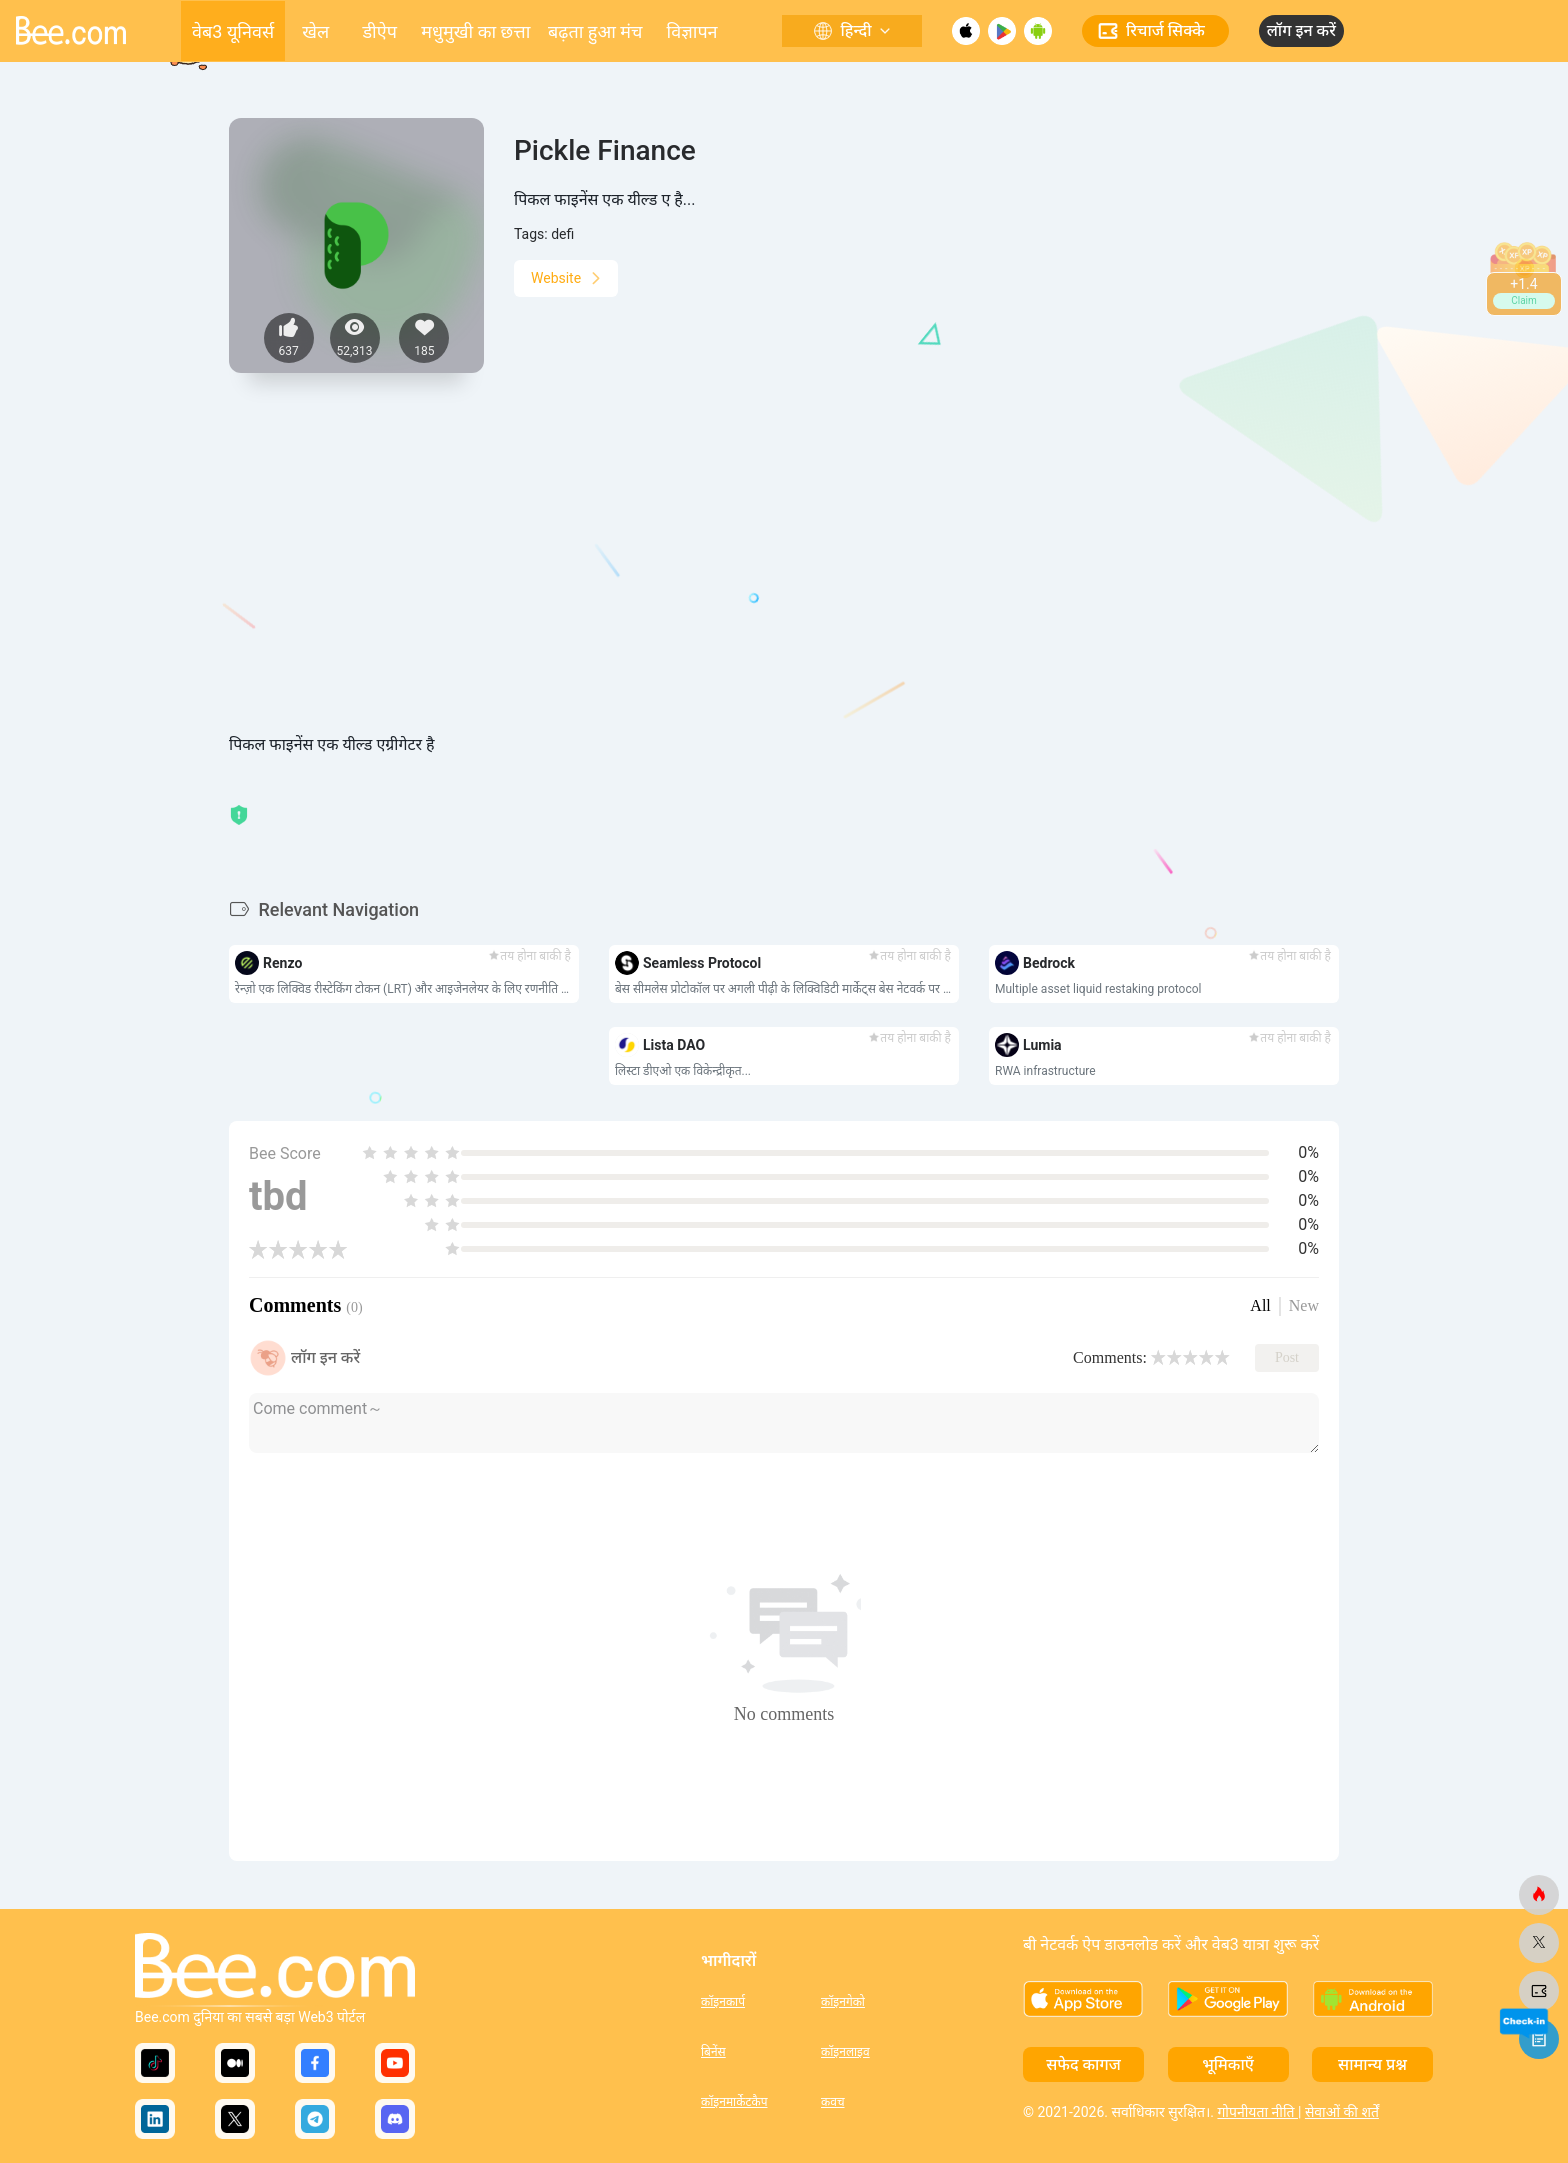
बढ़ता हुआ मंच (595, 31)
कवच (833, 2102)
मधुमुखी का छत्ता (475, 31)
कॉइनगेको (843, 2002)
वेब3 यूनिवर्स (233, 31)
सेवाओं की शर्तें (1342, 2112)
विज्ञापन (692, 31)
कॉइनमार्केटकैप (734, 2102)
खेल (315, 31)
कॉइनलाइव (845, 2052)
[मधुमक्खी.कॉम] (1539, 1895)
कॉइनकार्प (723, 2002)
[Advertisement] (784, 583)
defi (562, 234)
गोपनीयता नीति (1257, 2112)
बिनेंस (713, 2052)
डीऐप (379, 31)
